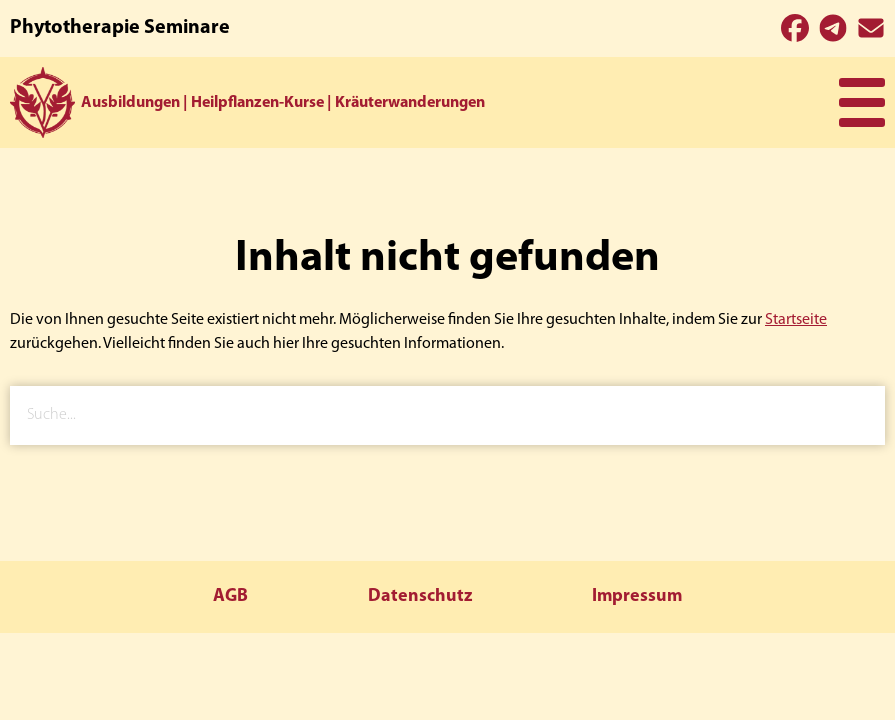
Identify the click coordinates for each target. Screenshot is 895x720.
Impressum (637, 596)
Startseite (796, 320)
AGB (230, 596)
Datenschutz (420, 596)
